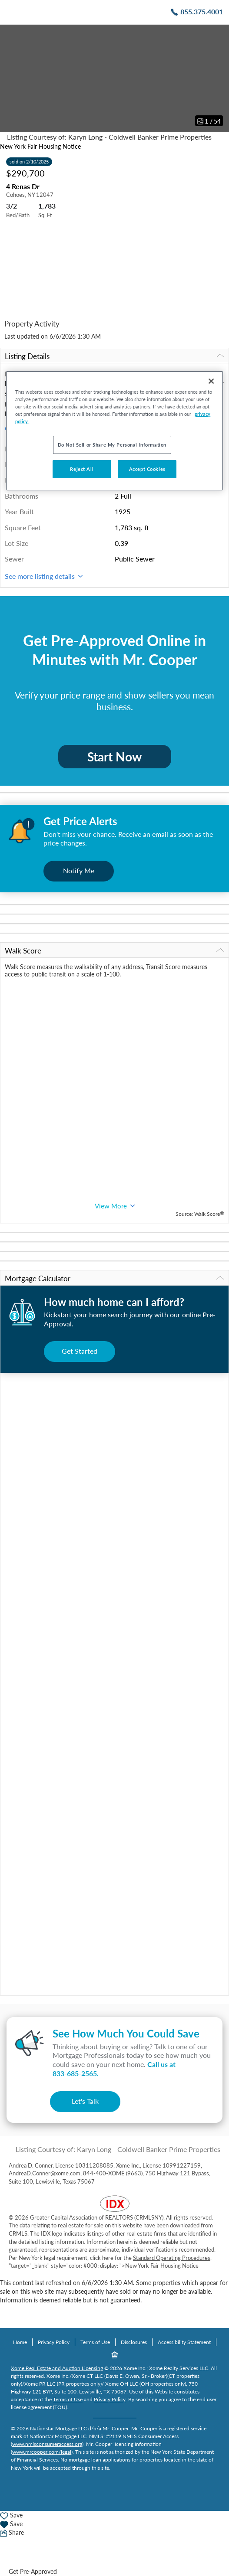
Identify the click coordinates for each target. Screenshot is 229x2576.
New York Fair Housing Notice (40, 146)
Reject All (81, 469)
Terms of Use (95, 2342)
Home (20, 2342)
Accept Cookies (147, 469)
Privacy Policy (54, 2342)
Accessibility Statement (184, 2342)
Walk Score (114, 950)
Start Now (114, 756)
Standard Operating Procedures (171, 2257)
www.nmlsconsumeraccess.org (47, 2444)
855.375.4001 (201, 11)
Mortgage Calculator (114, 1278)
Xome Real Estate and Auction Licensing (57, 2368)
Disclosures (134, 2342)
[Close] (211, 381)
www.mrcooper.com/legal (41, 2452)
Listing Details (114, 356)
